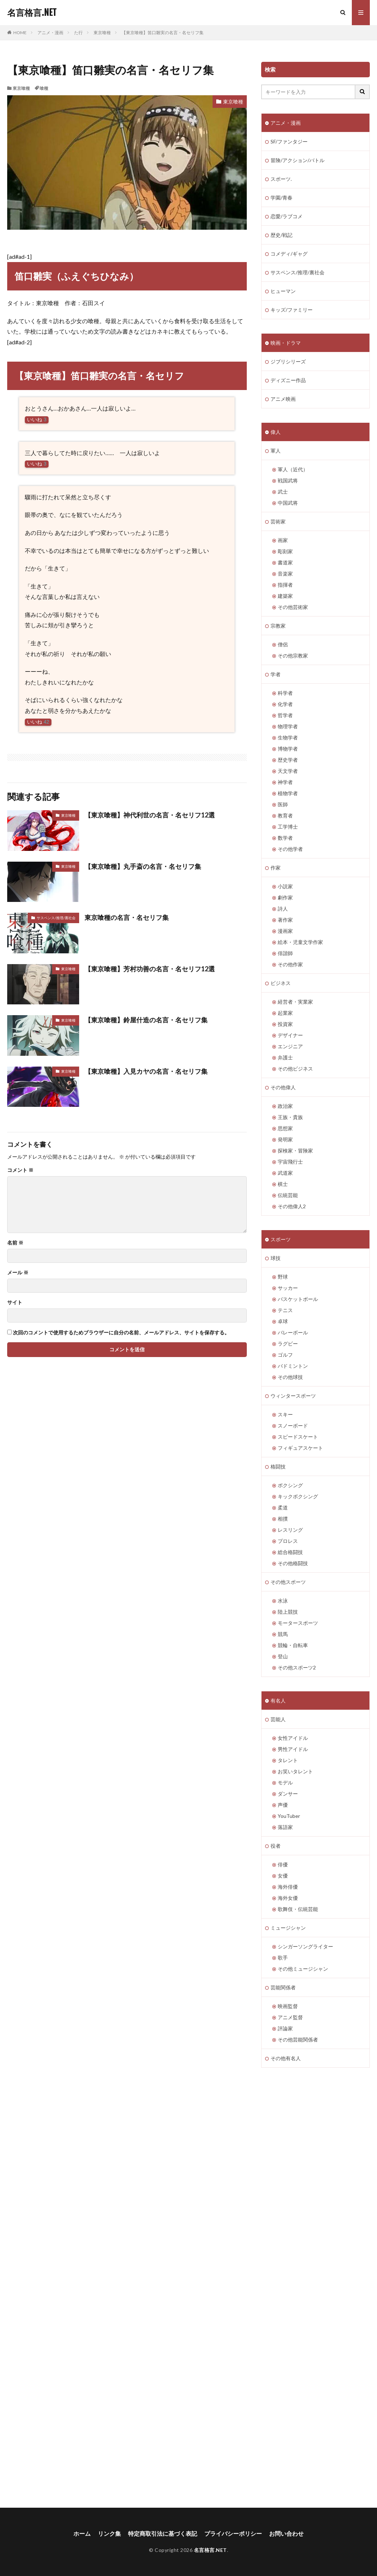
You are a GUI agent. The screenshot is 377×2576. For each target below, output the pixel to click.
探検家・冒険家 (295, 1150)
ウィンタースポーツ (293, 1396)
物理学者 (288, 726)
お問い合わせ (286, 2533)
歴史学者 (288, 760)
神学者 (285, 782)
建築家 (285, 596)
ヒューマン (283, 291)
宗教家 (278, 626)
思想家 (285, 1128)
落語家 (285, 1827)
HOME (20, 32)
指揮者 (285, 585)
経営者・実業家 (295, 1002)
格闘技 (278, 1466)
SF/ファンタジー (289, 141)
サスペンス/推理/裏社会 (56, 918)
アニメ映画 (283, 399)
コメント (20, 1170)
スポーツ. (281, 179)
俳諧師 (285, 953)
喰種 (44, 88)
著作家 (285, 920)
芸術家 (278, 521)
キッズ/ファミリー (292, 310)
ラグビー (288, 1343)
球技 (276, 1258)
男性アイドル (293, 1749)
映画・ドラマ (286, 343)
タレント (288, 1760)
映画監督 (288, 2006)
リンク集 (109, 2533)
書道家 (285, 562)
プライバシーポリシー (233, 2533)
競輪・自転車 (293, 1645)
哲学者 (285, 715)
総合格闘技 (290, 1552)
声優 (283, 1805)
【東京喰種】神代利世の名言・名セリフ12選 (150, 815)
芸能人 (278, 1719)
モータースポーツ (298, 1623)
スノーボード (293, 1425)
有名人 (278, 1700)
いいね (36, 419)
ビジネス (281, 983)
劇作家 (285, 897)
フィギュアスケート (300, 1448)
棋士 (283, 1184)
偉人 (276, 432)
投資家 (285, 1024)
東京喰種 (102, 32)
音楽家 (285, 573)
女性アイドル (293, 1738)
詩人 (283, 909)
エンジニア (290, 1046)
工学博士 (288, 827)
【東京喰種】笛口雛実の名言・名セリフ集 (163, 32)
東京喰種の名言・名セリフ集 (127, 917)
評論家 (285, 2028)
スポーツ (281, 1239)
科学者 (285, 693)
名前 (15, 1242)
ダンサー (288, 1794)
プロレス (288, 1541)
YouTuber (289, 1816)
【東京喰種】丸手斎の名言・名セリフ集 (143, 866)
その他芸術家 (293, 607)
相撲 (283, 1519)
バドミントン (293, 1366)
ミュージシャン (288, 1928)
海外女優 (288, 1898)
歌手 (283, 1957)
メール (17, 1272)
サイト (14, 1302)
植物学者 (288, 793)
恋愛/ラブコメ (287, 216)
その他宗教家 (293, 655)
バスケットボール (298, 1299)
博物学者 (288, 749)
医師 (283, 804)
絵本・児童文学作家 (300, 942)
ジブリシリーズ (288, 361)
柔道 (283, 1507)
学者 (276, 674)
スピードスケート (298, 1437)
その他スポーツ (288, 1582)
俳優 (283, 1864)
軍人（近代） (293, 469)
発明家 (285, 1139)
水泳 (283, 1601)
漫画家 (285, 931)
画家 (283, 540)
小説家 (285, 886)
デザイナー (290, 1035)
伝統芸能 (288, 1195)
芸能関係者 (283, 1987)
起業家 (285, 1013)
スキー (285, 1414)
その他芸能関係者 (298, 2039)
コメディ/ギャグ (289, 254)
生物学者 (288, 737)
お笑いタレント (295, 1771)
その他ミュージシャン (303, 1969)
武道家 (285, 1173)
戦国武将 (288, 480)
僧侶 (283, 644)
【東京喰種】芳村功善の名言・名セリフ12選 (150, 969)
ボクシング (290, 1485)
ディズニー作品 (288, 380)
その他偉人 (283, 1087)
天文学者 (288, 771)
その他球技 (290, 1377)
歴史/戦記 (281, 235)
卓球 (283, 1321)
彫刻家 (285, 551)
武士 (283, 492)
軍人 (276, 451)
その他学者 (290, 849)
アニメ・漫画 (50, 32)
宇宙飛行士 (290, 1162)
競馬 (283, 1634)
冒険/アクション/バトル (297, 160)
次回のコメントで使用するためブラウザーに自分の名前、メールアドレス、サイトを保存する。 (121, 1332)
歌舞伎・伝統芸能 (298, 1909)
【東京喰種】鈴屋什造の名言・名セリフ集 (146, 1020)
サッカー (288, 1288)
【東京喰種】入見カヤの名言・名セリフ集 (146, 1071)
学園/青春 (281, 197)
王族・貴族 (290, 1117)
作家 (276, 868)
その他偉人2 (292, 1206)
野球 (283, 1277)
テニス (285, 1310)
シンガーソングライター (305, 1946)
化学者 (285, 704)
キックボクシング (298, 1496)
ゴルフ (285, 1355)
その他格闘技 (293, 1563)
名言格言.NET (31, 12)
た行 (78, 32)
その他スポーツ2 (297, 1667)
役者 (276, 1846)
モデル (285, 1782)
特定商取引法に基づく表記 (162, 2533)
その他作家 (290, 964)
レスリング (290, 1530)
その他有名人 (286, 2058)
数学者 (285, 838)
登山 (283, 1656)
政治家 (285, 1106)
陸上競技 (288, 1612)
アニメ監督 (290, 2017)
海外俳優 (288, 1887)
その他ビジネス (295, 1068)
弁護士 (285, 1057)
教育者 (285, 815)
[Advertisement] (63, 2287)
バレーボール (293, 1332)
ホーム (82, 2533)
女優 (283, 1876)
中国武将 (288, 503)
